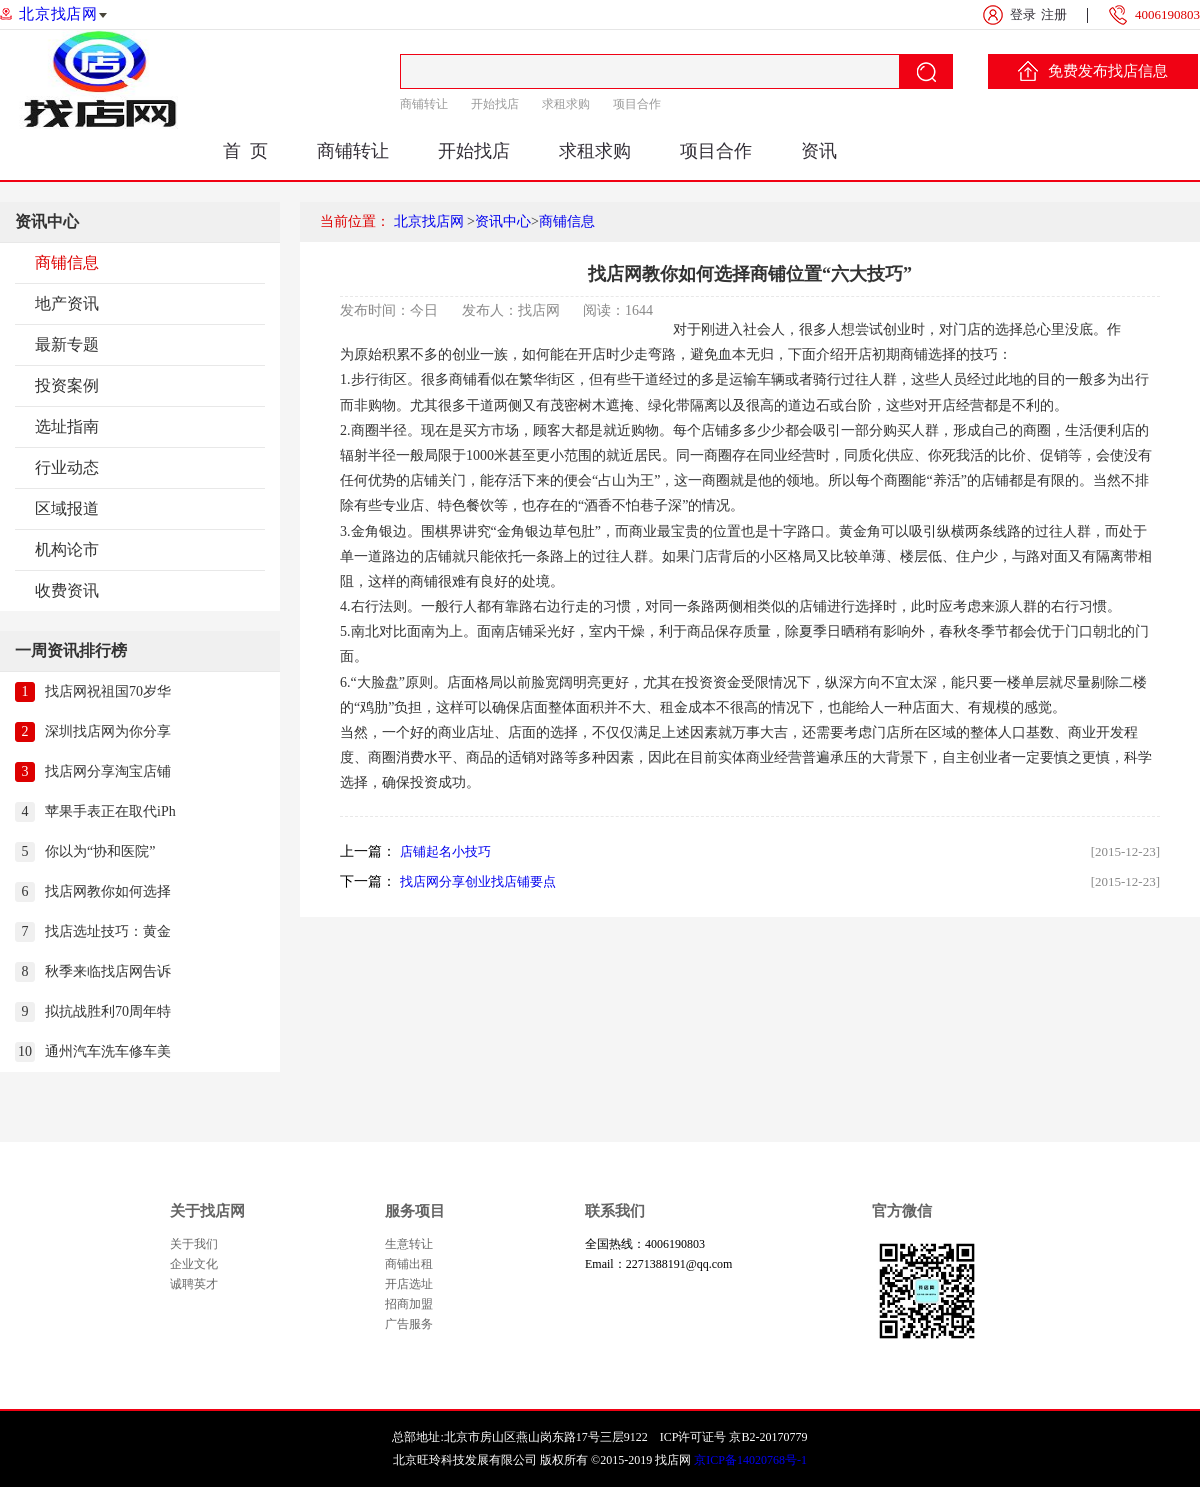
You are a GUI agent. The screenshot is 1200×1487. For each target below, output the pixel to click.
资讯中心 (503, 221)
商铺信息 (67, 262)
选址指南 (67, 426)
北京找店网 (58, 14)
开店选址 (409, 1284)
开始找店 (495, 104)
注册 (1054, 14)
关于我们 (194, 1244)
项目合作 (637, 104)
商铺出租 (409, 1264)
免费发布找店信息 (1093, 71)
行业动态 (67, 467)
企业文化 (194, 1264)
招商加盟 (409, 1304)
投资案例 (67, 385)
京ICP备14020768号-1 (750, 1460)
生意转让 (409, 1244)
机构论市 (67, 549)
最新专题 (67, 344)
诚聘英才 (194, 1284)
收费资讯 (67, 590)
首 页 (245, 151)
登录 (1023, 14)
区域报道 (67, 508)
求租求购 (566, 104)
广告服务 (409, 1324)
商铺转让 (424, 104)
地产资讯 (67, 303)
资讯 (819, 151)
